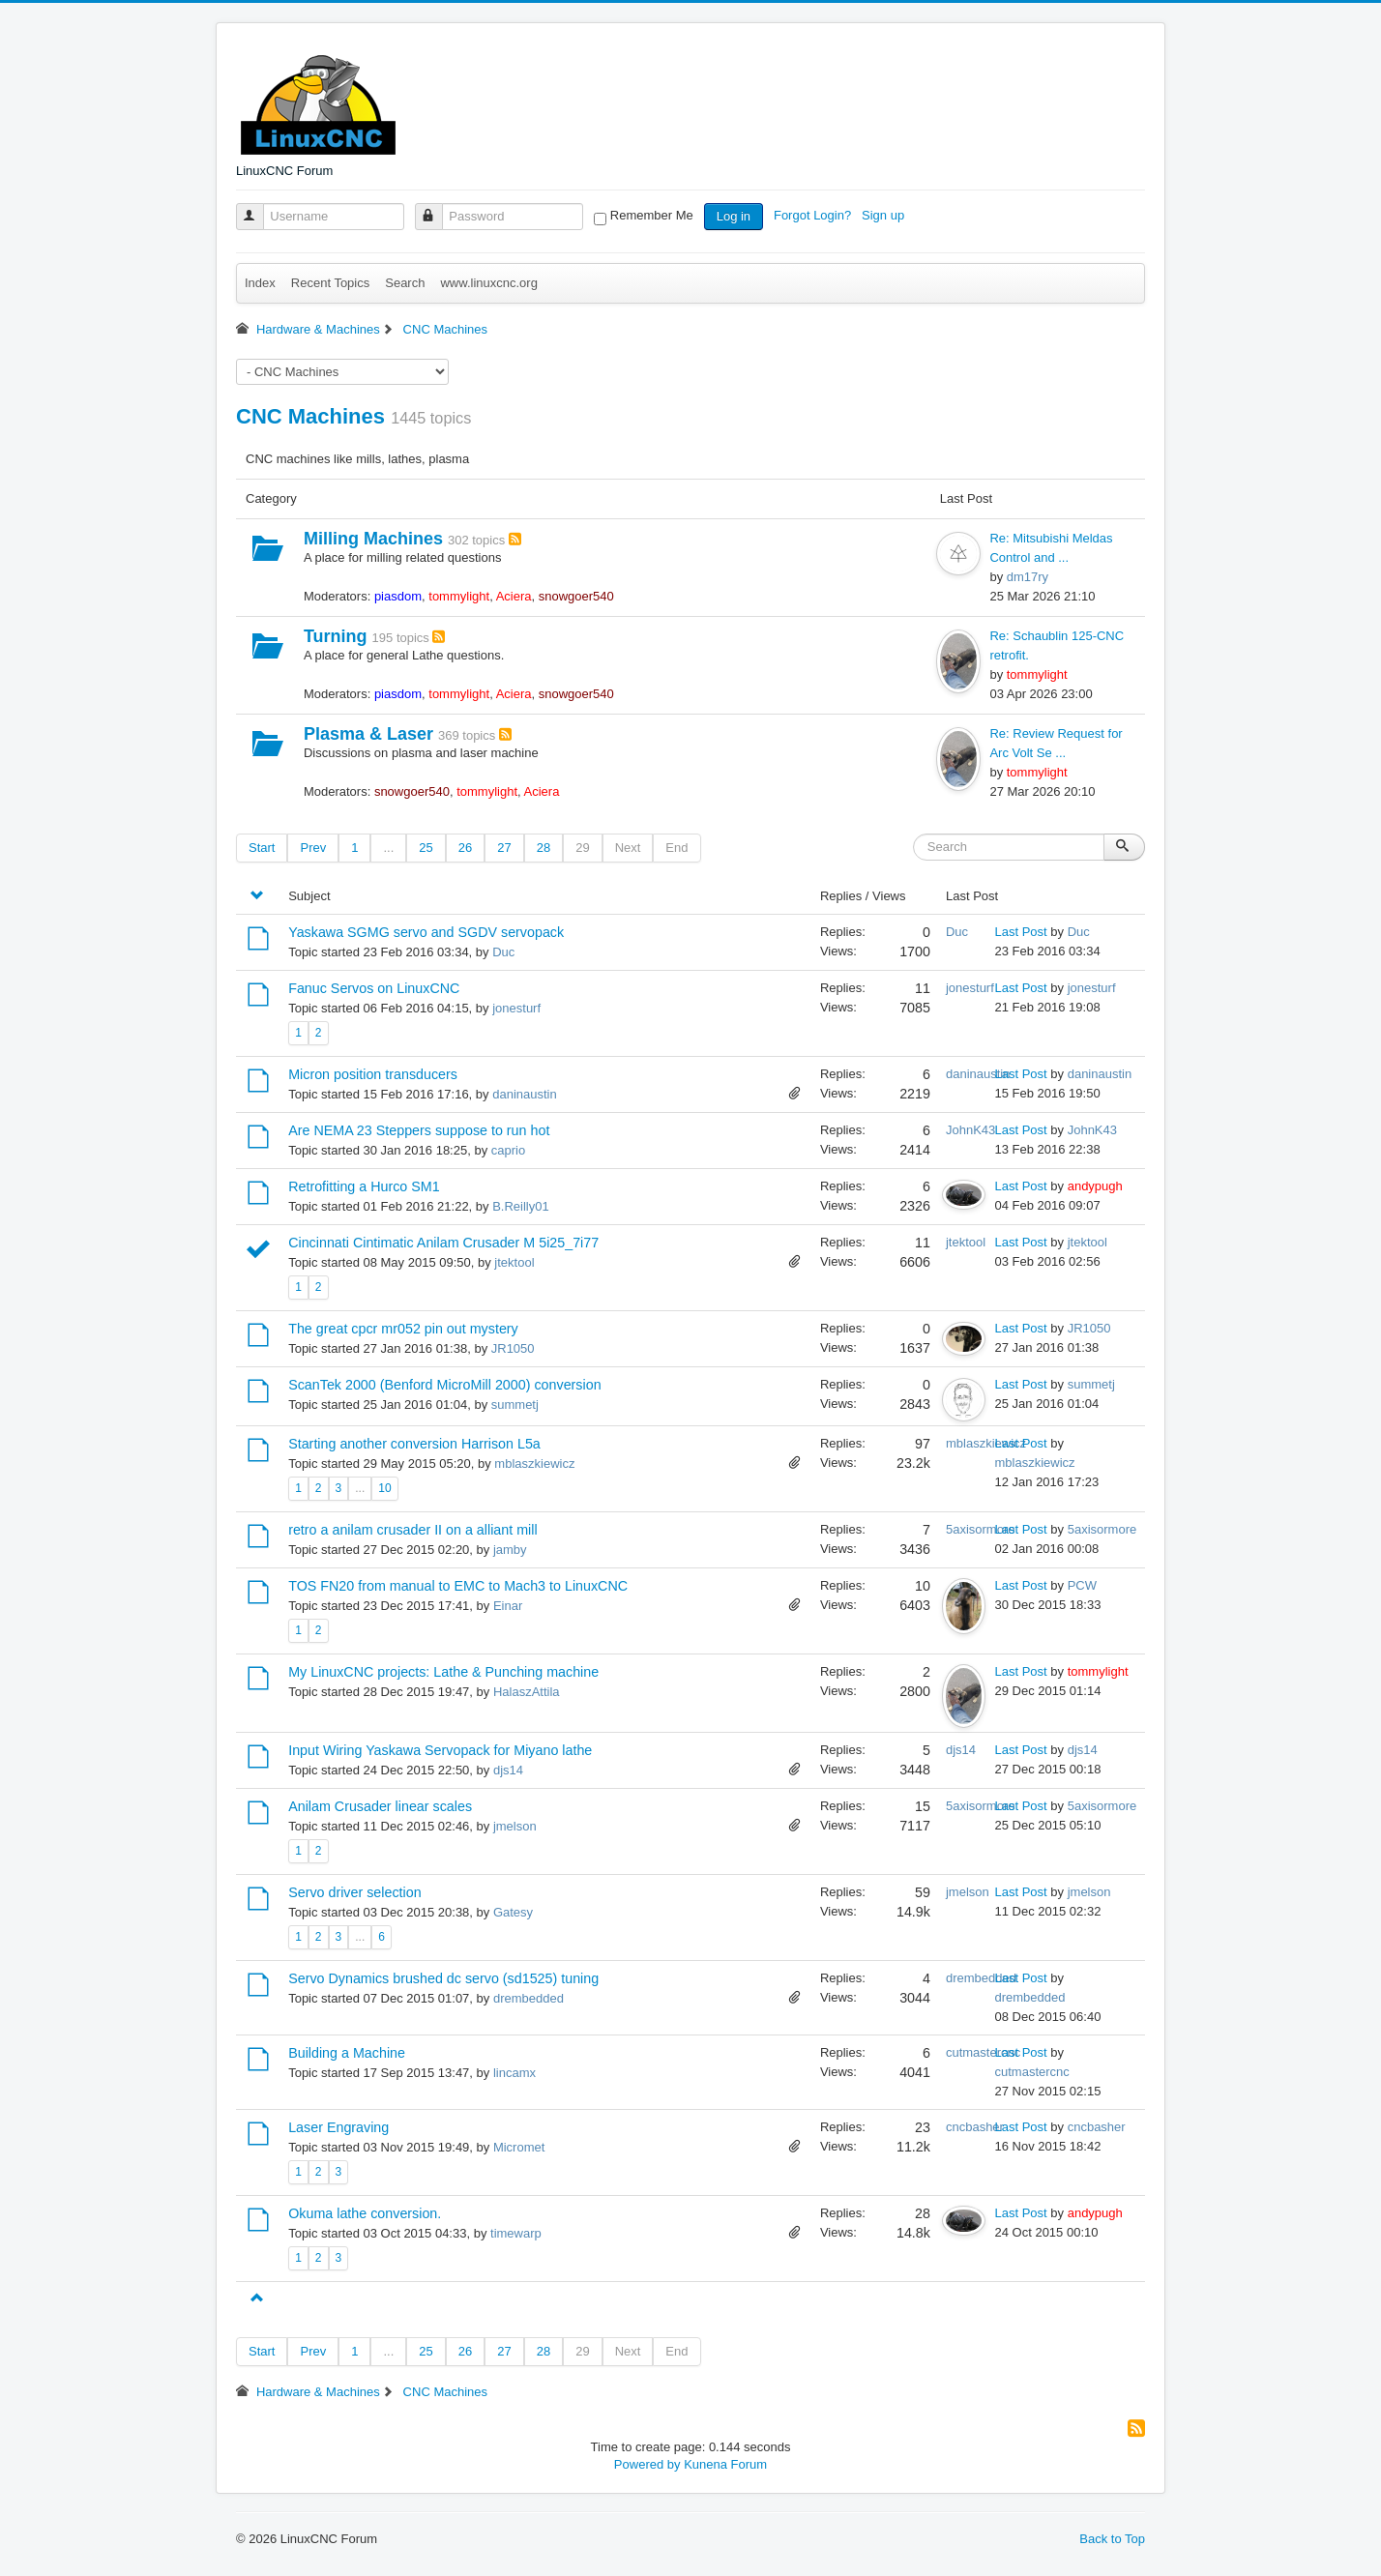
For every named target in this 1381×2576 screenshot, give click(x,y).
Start (262, 847)
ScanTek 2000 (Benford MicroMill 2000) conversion (444, 1384)
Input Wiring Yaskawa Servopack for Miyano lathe (440, 1750)
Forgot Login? (814, 215)
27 (504, 847)
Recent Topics (330, 283)
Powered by (647, 2464)
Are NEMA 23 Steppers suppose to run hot (418, 1130)
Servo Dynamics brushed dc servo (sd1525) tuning (443, 1978)
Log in (733, 216)
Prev (313, 847)
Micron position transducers (372, 1074)
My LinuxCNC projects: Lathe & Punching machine (443, 1672)
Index (260, 283)
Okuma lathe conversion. (364, 2213)
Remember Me (651, 215)
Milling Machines (373, 538)
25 (425, 847)
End (676, 847)
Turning (335, 636)
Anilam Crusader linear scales (380, 1806)
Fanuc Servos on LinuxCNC (373, 988)
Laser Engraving (338, 2127)
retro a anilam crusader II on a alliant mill (412, 1529)
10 (384, 1488)
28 (543, 847)
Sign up (885, 215)
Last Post (1021, 931)
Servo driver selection (354, 1892)
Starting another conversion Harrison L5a (414, 1443)
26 (465, 847)
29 (582, 847)
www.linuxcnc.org (488, 283)
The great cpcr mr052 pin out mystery (403, 1328)
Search (405, 283)
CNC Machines (310, 416)
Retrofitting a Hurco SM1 (364, 1186)
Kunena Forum (725, 2464)
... (388, 847)
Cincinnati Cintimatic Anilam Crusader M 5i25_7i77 (443, 1242)
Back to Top (1112, 2539)
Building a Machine (346, 2053)
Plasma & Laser (368, 734)
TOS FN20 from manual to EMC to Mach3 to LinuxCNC (458, 1586)
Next (628, 847)
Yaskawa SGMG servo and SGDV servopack (426, 932)
